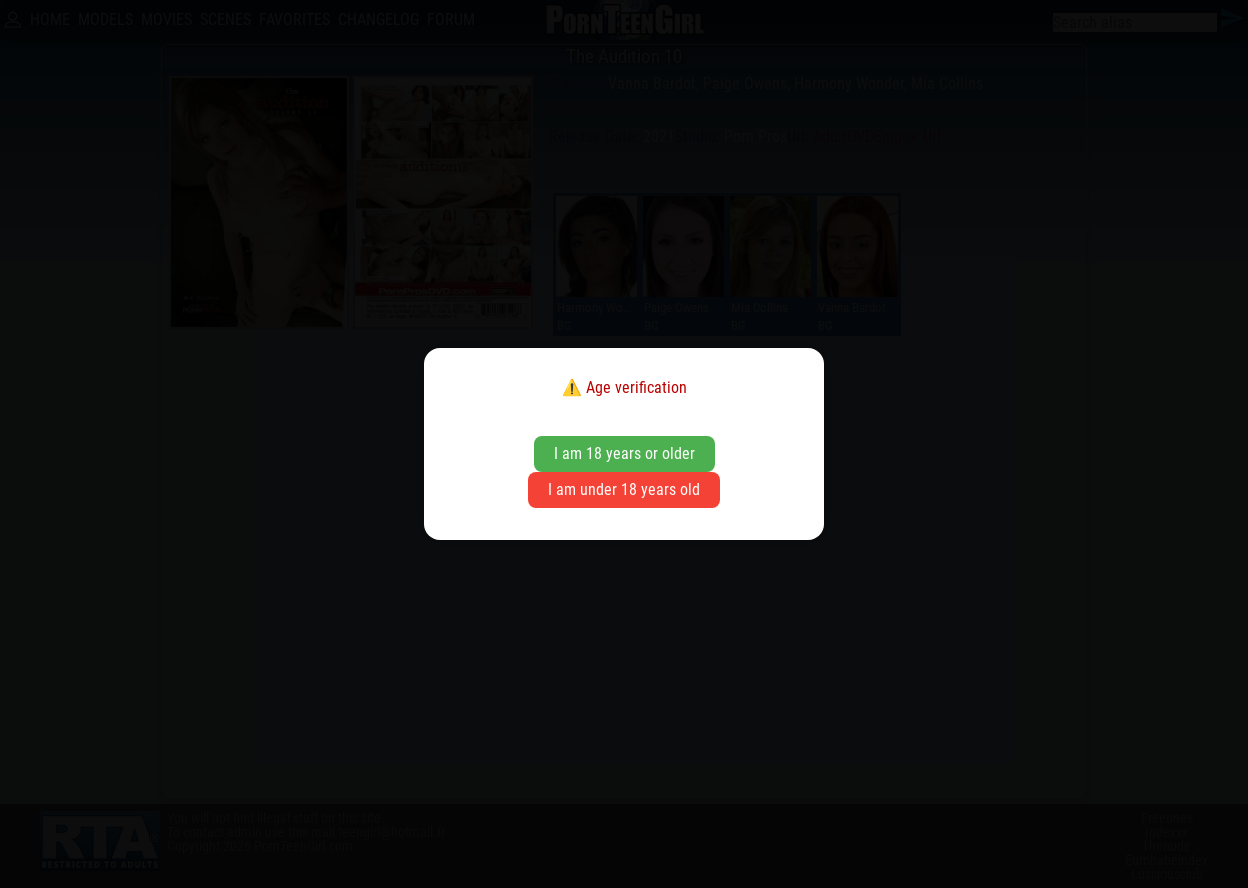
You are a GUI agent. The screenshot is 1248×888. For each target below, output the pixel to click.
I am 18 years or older (624, 453)
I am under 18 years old (624, 489)
